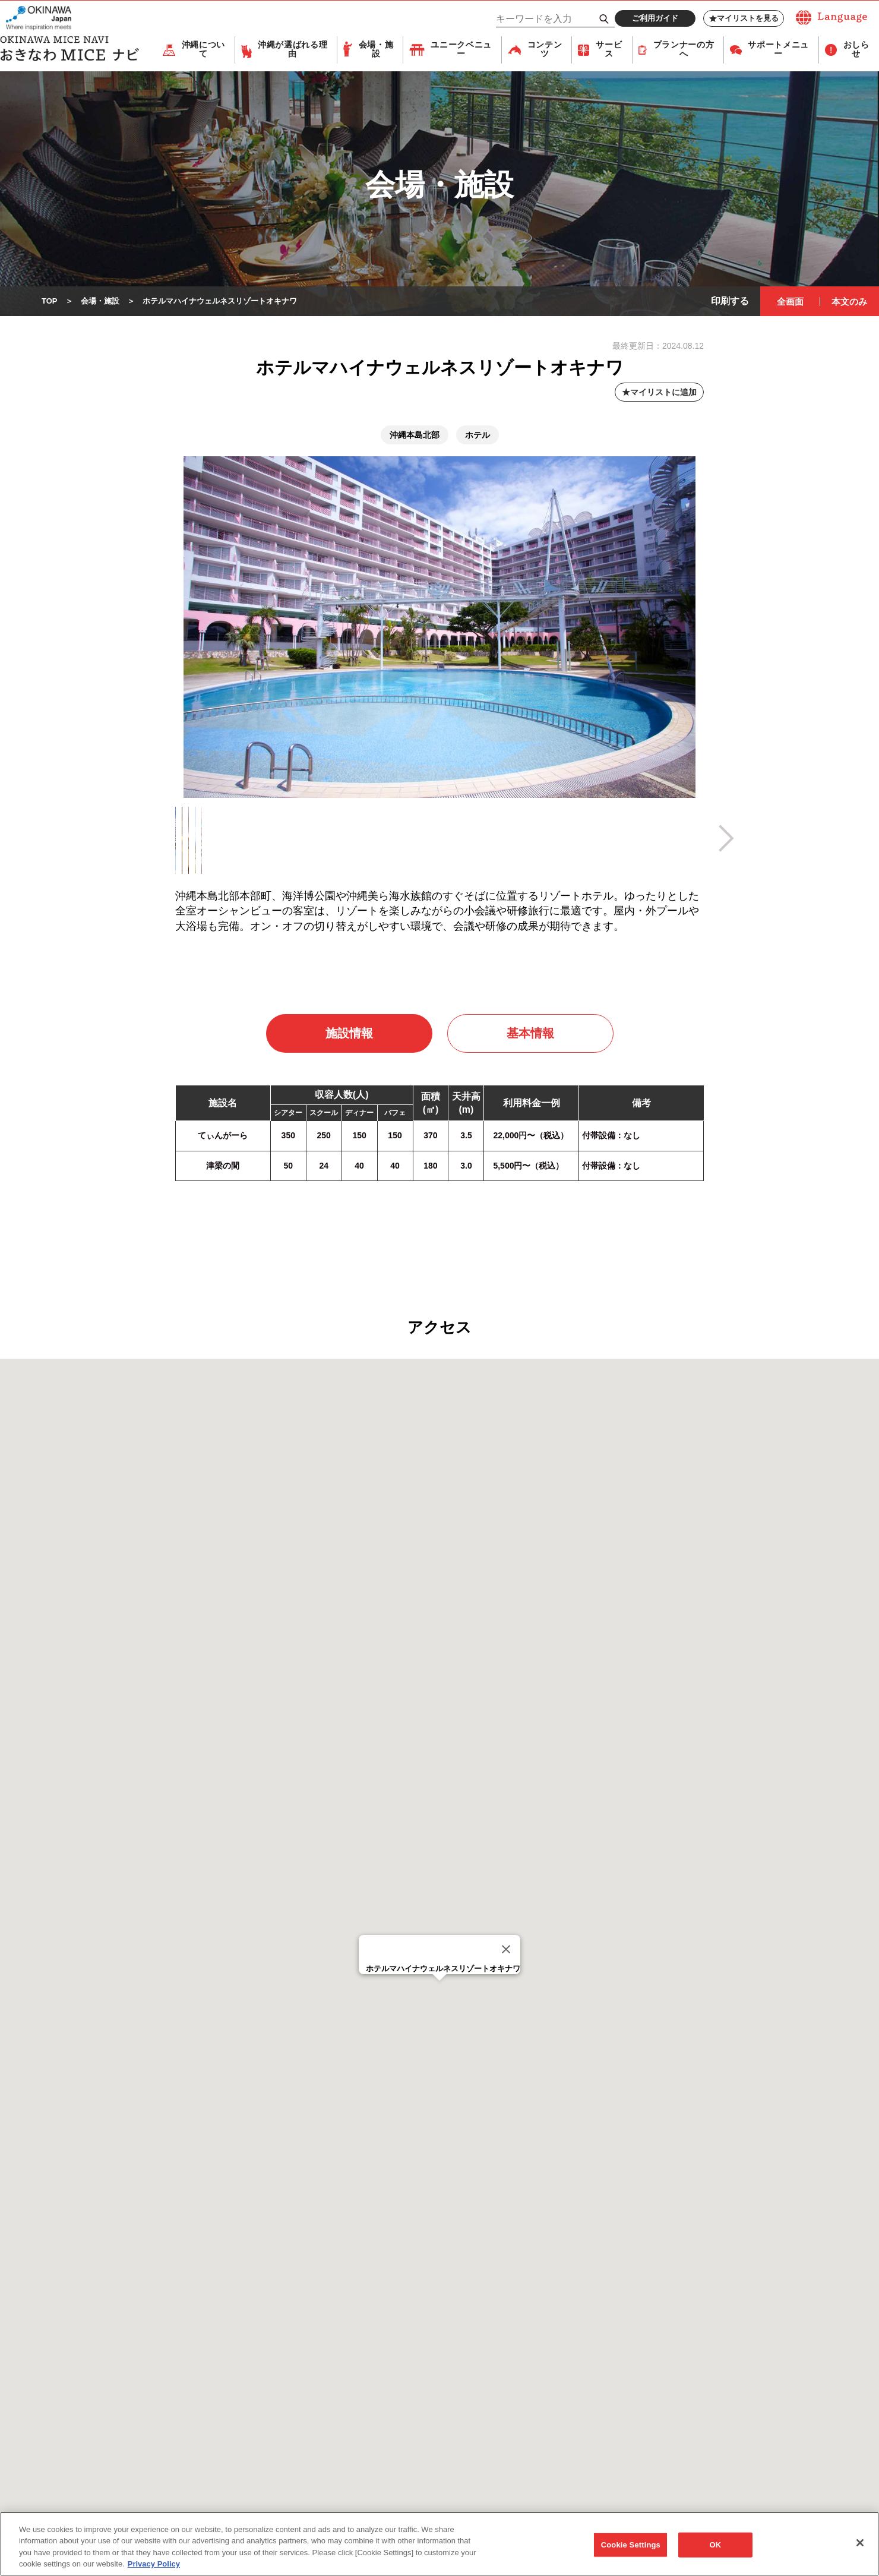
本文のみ (849, 302)
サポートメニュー (778, 50)
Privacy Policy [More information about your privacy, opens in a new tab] (154, 2563)
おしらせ (856, 50)
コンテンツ (544, 50)
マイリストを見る (744, 18)
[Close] (506, 1950)
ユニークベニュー (461, 50)
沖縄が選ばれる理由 (292, 50)
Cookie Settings (630, 2544)
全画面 (790, 302)
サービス (609, 50)
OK (715, 2544)
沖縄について (203, 50)
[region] (439, 2544)
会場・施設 (376, 50)
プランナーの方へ (683, 50)
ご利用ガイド (655, 18)
